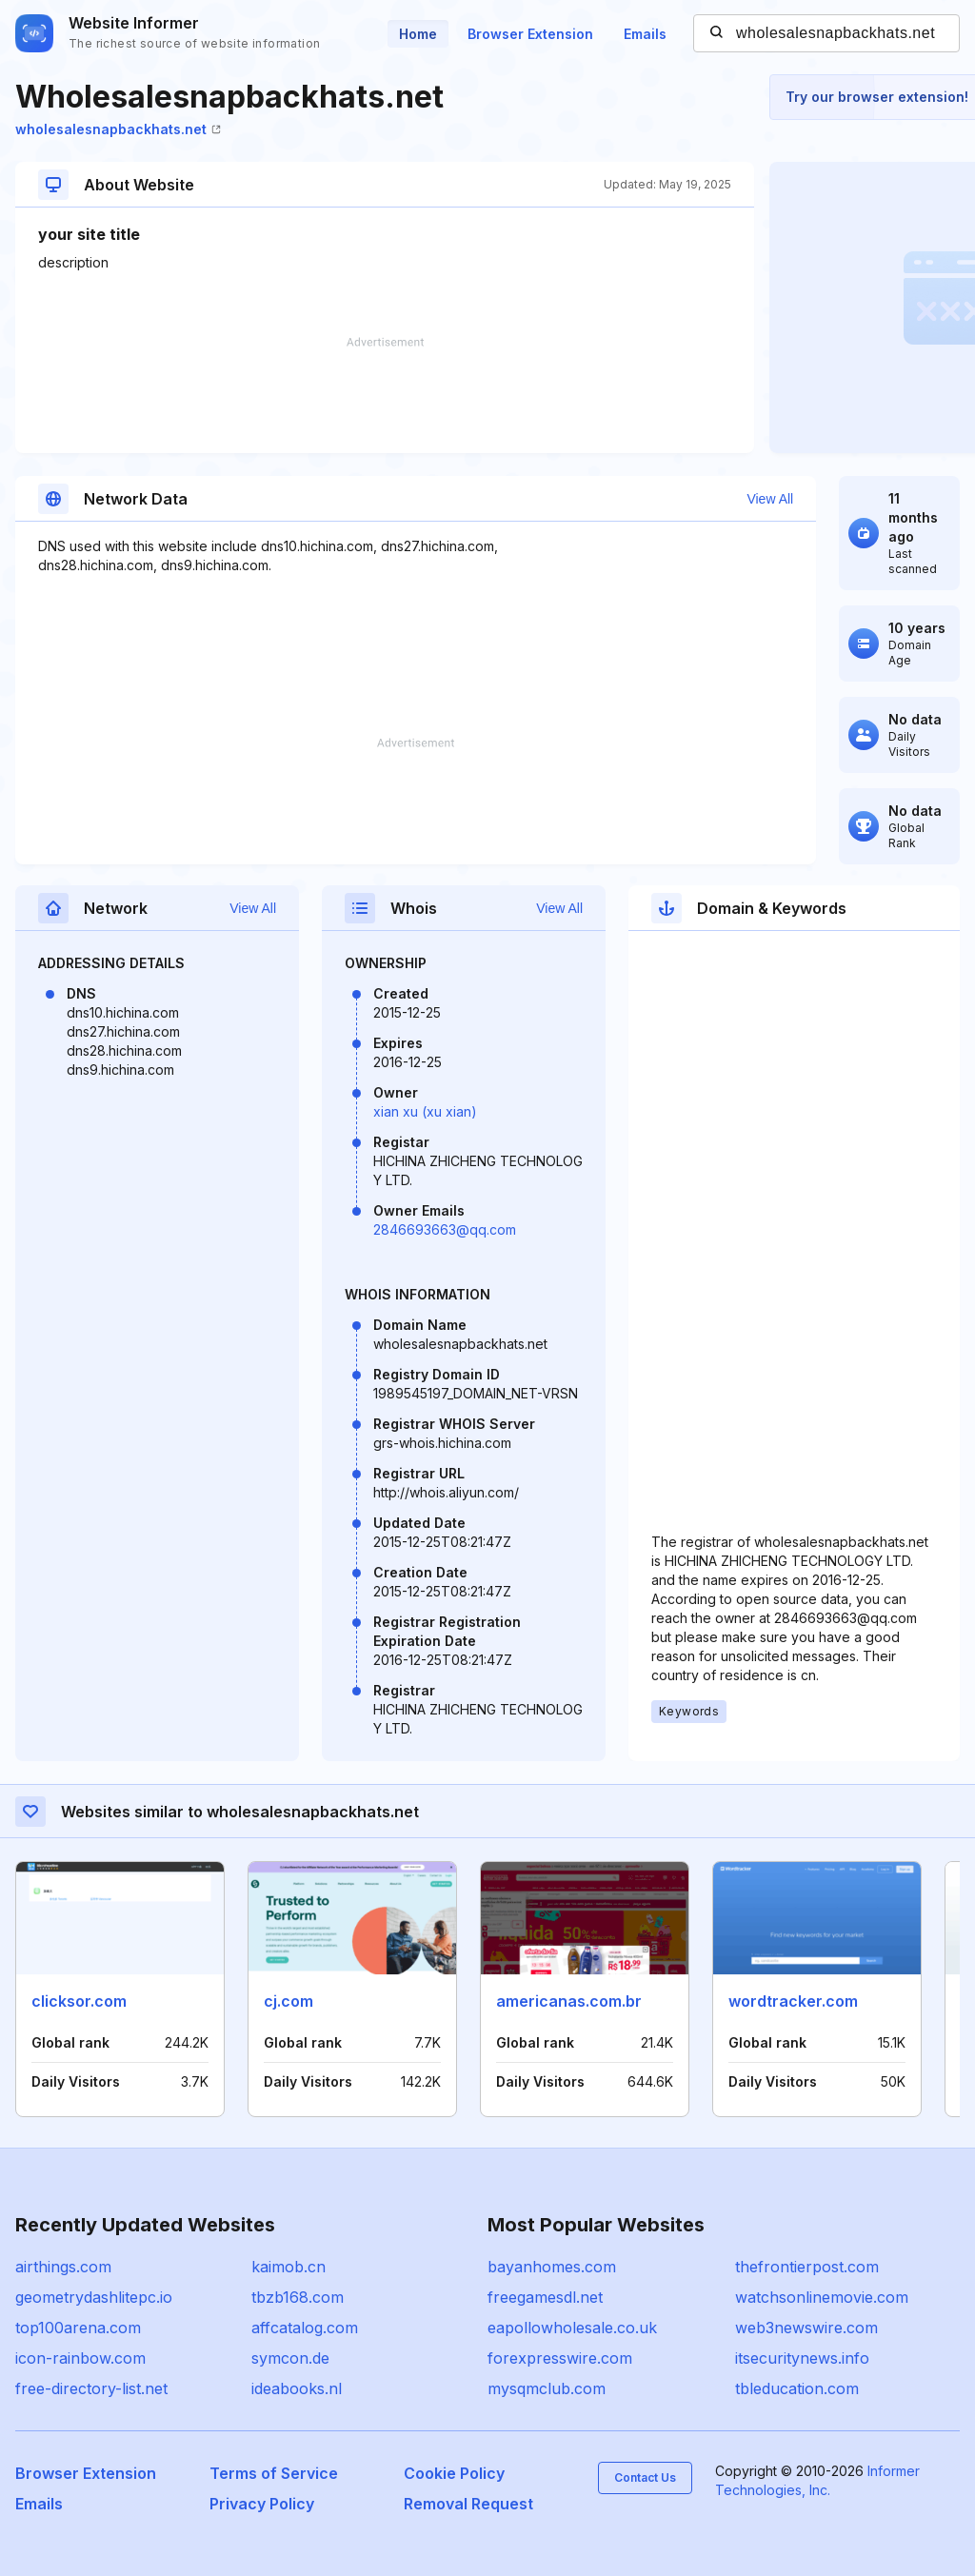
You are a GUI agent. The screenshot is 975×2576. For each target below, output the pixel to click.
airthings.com (63, 2266)
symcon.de (290, 2358)
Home (418, 34)
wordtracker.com (793, 2001)
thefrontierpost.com (807, 2266)
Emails (645, 34)
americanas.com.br (569, 2001)
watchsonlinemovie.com (821, 2297)
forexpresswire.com (560, 2358)
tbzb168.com (297, 2297)
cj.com (288, 2001)
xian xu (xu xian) (425, 1111)
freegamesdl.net (545, 2297)
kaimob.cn (288, 2266)
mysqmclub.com (547, 2388)
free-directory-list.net (91, 2388)
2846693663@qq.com (444, 1229)
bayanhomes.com (552, 2266)
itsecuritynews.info (802, 2358)
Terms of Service (273, 2473)
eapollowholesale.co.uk (572, 2327)
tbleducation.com (797, 2388)
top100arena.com (78, 2327)
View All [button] (769, 498)
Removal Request (468, 2503)
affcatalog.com (304, 2327)
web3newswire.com (806, 2327)
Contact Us (645, 2477)
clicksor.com (79, 2001)
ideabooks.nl (296, 2388)
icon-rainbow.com (80, 2358)
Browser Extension (530, 34)
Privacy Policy (261, 2503)
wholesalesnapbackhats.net (118, 129)
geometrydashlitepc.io (93, 2297)
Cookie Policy (454, 2473)
